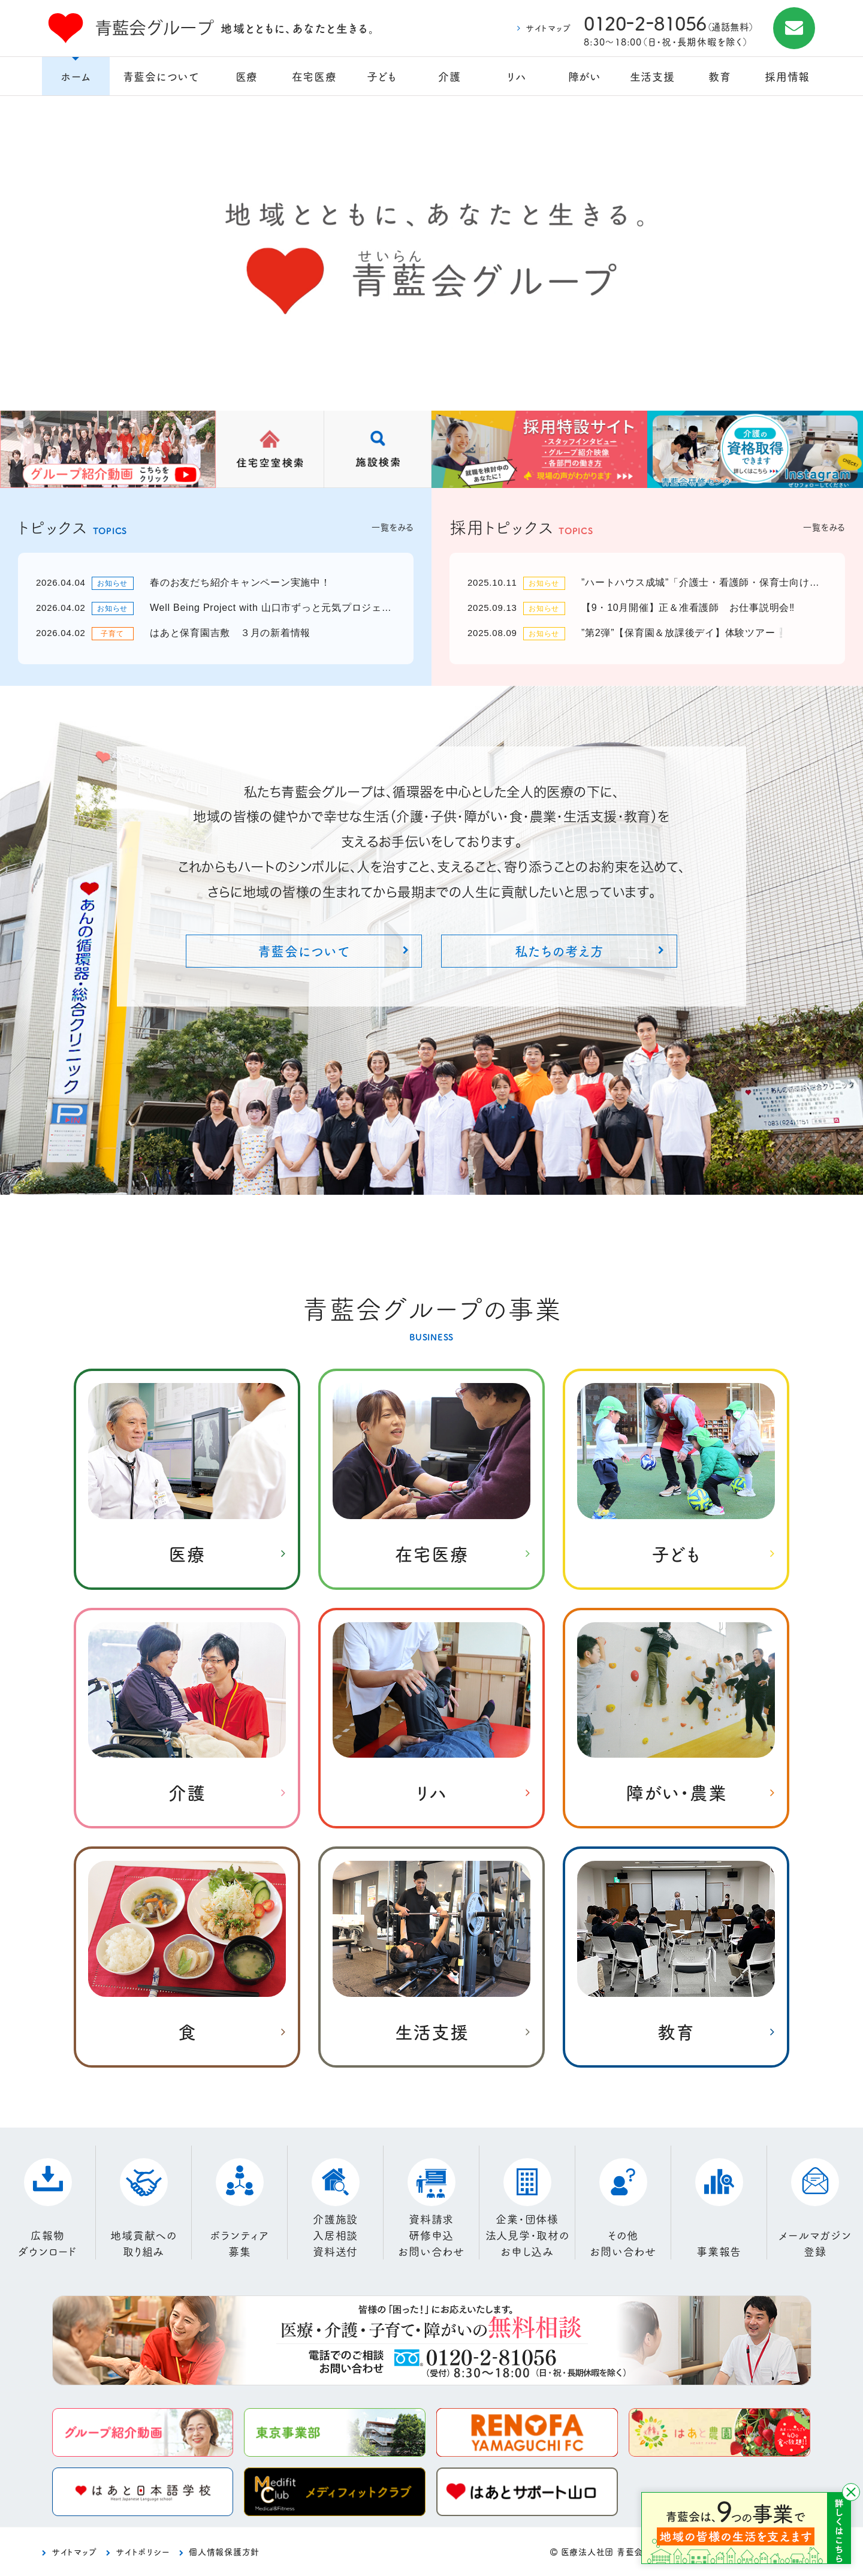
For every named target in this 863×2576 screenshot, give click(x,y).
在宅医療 (314, 76)
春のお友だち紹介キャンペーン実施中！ (240, 582)
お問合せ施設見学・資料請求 (794, 28)
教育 (719, 76)
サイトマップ (548, 28)
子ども (381, 76)
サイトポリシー (143, 2551)
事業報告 (718, 2251)
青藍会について (161, 76)
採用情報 (787, 76)
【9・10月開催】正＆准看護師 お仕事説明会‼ (688, 607)
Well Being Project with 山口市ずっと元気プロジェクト (273, 607)
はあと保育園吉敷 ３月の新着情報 (230, 633)
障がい (584, 76)
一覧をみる (393, 527)
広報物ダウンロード (47, 2243)
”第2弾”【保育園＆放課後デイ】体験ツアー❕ (684, 633)
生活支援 (652, 76)
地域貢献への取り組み (143, 2243)
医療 (247, 76)
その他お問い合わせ (623, 2243)
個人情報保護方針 (224, 2551)
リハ (517, 76)
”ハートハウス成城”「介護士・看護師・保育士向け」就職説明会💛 (704, 582)
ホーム (76, 76)
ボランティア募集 (239, 2243)
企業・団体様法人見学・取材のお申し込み (527, 2235)
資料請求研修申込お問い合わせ (431, 2235)
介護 (449, 76)
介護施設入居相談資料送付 (335, 2235)
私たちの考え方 (559, 950)
